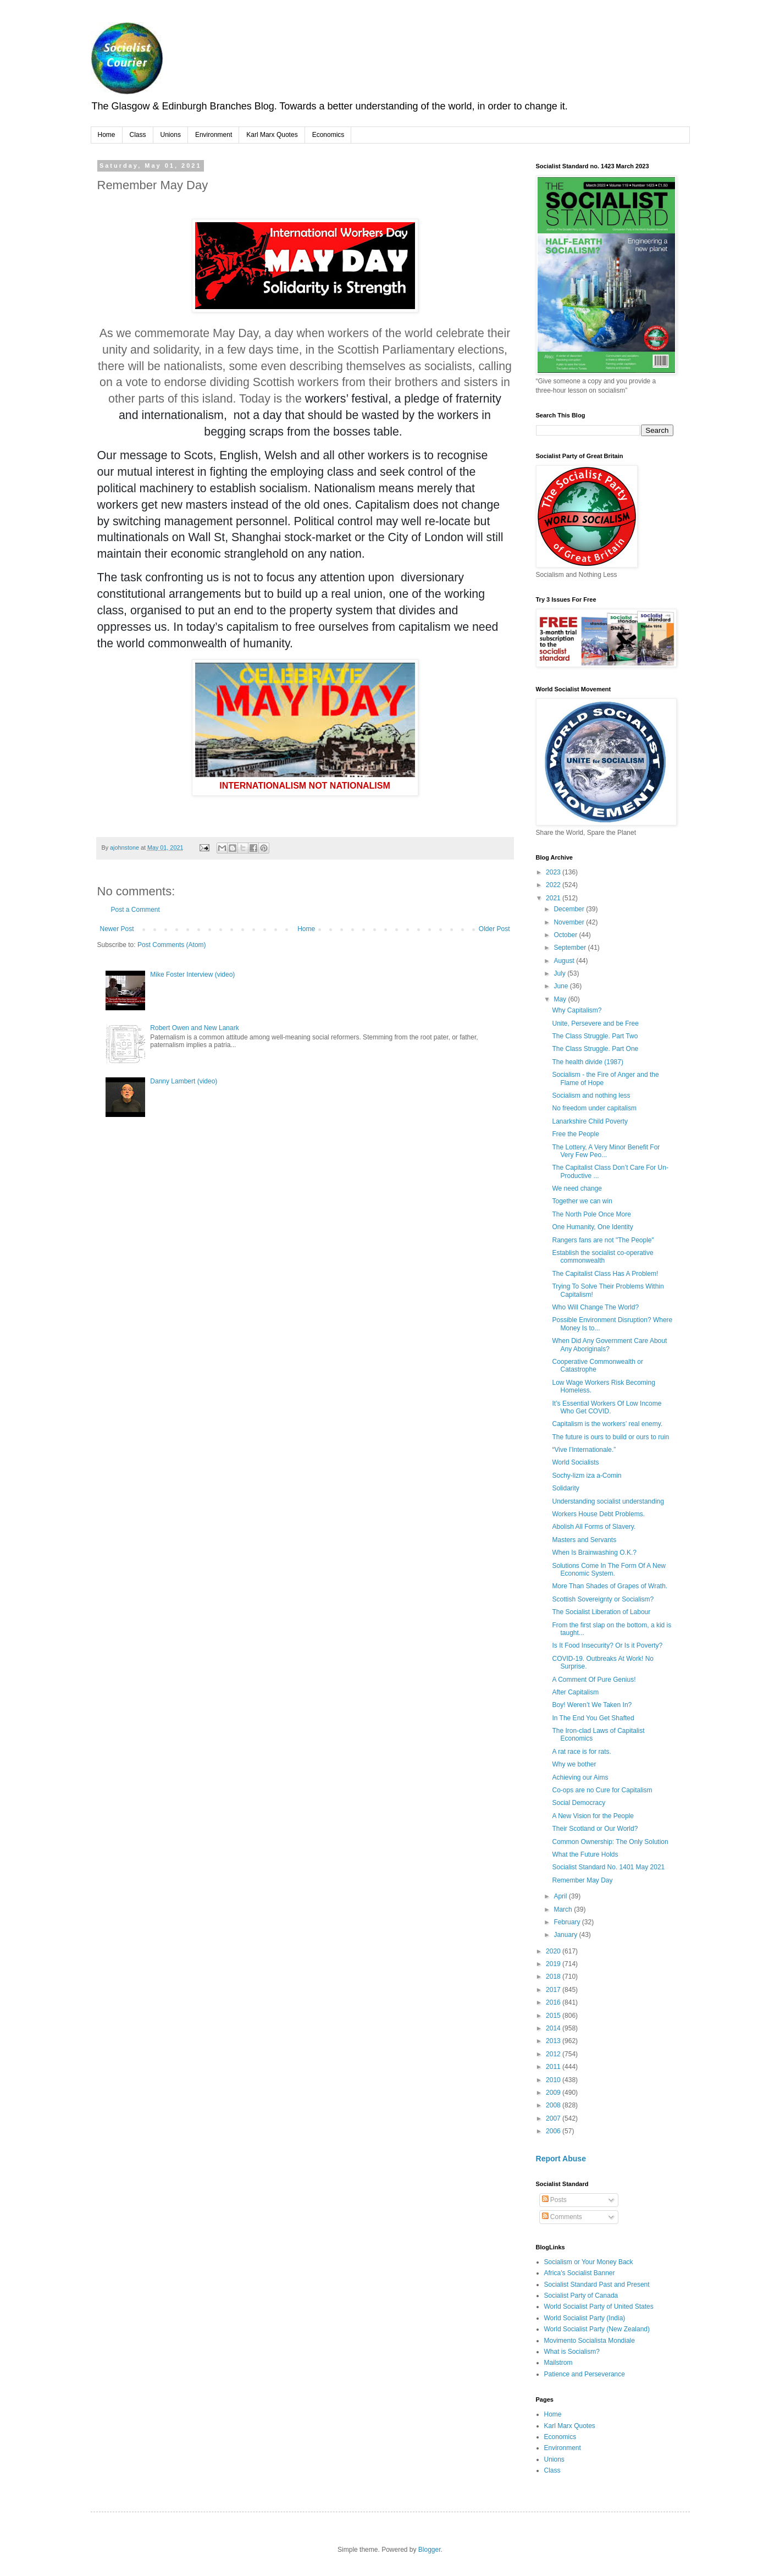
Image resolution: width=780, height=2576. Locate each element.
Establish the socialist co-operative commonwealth (602, 1256)
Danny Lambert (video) (183, 1081)
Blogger (429, 2549)
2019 (554, 1964)
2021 (554, 898)
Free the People (575, 1134)
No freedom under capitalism (594, 1108)
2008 (554, 2105)
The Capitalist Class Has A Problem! (605, 1274)
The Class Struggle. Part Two (595, 1036)
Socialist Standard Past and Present (597, 2284)
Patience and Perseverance (584, 2374)
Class (138, 135)
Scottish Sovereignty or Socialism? (603, 1599)
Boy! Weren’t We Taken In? (592, 1705)
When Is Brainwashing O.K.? (594, 1552)
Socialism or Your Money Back (588, 2262)
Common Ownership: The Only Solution (610, 1842)
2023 (554, 872)
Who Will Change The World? (595, 1307)
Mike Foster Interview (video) (192, 974)
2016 (554, 2002)
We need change (577, 1188)
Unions (171, 135)
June (561, 986)
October (566, 935)
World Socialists (575, 1462)
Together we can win (582, 1201)
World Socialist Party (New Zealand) (597, 2329)
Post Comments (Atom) (171, 945)
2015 (554, 2015)
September (571, 947)
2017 (554, 1990)
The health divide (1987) (587, 1062)
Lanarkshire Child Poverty (589, 1121)
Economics (328, 135)
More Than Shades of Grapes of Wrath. (609, 1586)
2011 (554, 2067)
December (570, 909)
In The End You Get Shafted (593, 1718)
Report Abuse (561, 2158)
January (566, 1935)
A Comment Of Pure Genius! (593, 1679)
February (568, 1922)
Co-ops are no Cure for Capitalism (602, 1790)
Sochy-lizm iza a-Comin (586, 1475)
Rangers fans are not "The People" (603, 1240)
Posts (554, 2200)
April (561, 1896)
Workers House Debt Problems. (598, 1514)
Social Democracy (578, 1803)
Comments (562, 2217)
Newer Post (117, 929)
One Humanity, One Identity (592, 1227)
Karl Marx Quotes (271, 135)
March (564, 1909)
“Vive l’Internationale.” (584, 1450)
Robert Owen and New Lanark (194, 1028)
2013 (554, 2041)
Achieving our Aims (580, 1777)
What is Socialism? (572, 2351)
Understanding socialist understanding (607, 1501)
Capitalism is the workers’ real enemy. (607, 1424)
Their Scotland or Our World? (595, 1828)
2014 (554, 2028)
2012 (554, 2054)
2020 (554, 1951)
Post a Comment (135, 909)
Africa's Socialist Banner (579, 2273)
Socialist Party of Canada (581, 2295)
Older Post (494, 929)
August (565, 961)
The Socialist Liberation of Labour (601, 1612)
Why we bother (574, 1764)
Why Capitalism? (576, 1010)
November (570, 922)
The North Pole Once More (591, 1214)
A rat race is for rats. (581, 1751)
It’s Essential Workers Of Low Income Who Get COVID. (606, 1407)
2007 (554, 2118)
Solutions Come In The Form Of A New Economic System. (609, 1569)
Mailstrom (558, 2362)
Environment (213, 135)
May (561, 999)
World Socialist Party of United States (599, 2306)
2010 (554, 2080)
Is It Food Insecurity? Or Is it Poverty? (607, 1645)
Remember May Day (582, 1880)
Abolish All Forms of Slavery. (593, 1527)
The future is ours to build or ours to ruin (610, 1437)
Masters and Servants (584, 1540)
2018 (554, 1976)
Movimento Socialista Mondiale (589, 2340)
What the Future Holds (585, 1854)
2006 (554, 2131)
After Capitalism (575, 1692)
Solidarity (565, 1488)
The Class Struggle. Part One (595, 1049)
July (560, 973)
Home (106, 135)
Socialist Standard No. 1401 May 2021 (608, 1867)
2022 (554, 885)
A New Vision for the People (593, 1816)
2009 (554, 2092)
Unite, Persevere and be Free (595, 1023)
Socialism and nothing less (591, 1095)
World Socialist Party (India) (585, 2318)
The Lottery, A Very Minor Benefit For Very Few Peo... (606, 1151)
